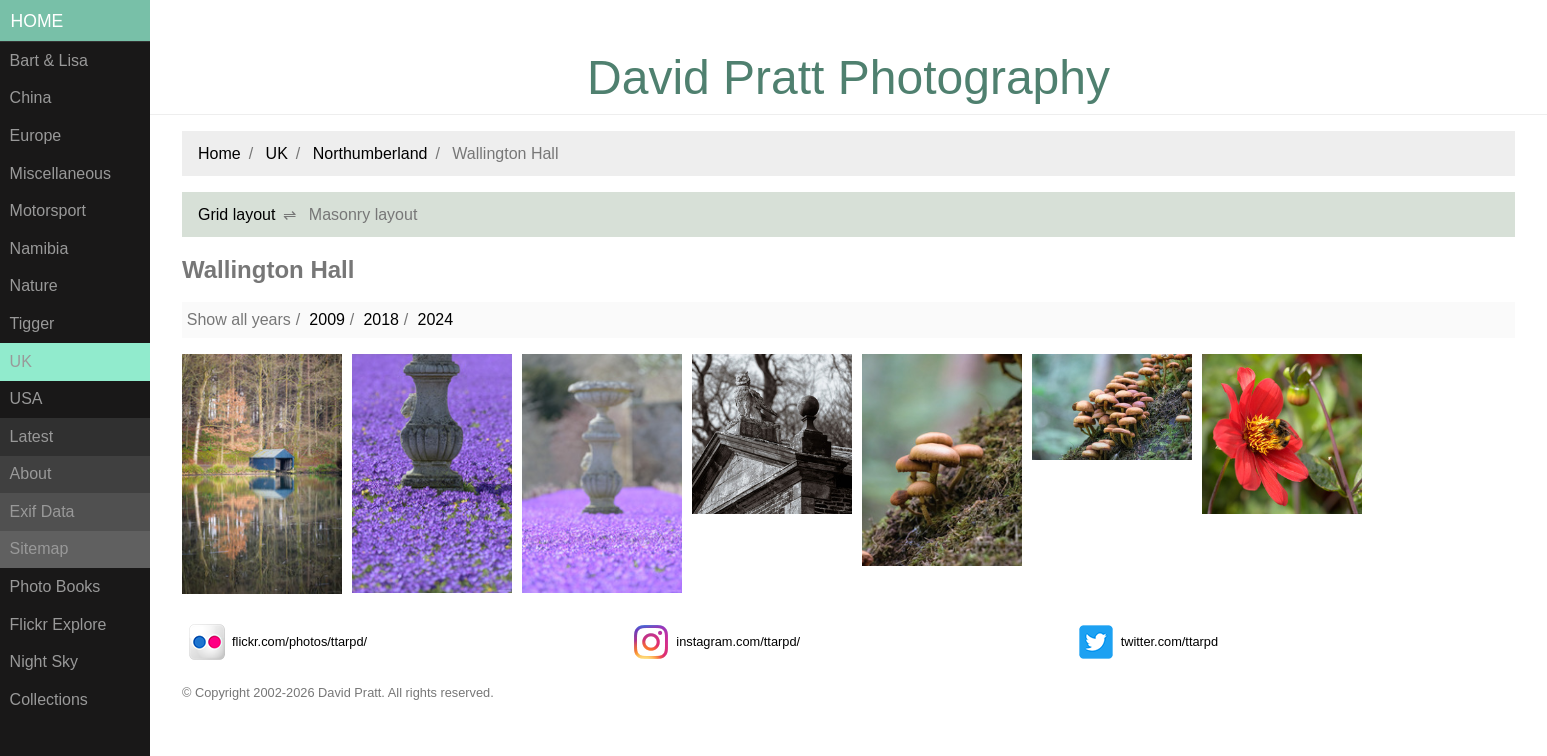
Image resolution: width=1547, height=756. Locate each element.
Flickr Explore (58, 624)
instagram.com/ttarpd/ (713, 641)
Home (37, 21)
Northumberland (370, 153)
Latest (32, 436)
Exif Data (42, 511)
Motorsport (48, 210)
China (31, 97)
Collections (49, 699)
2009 (327, 319)
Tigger (32, 323)
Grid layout (236, 214)
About (31, 473)
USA (26, 398)
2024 (435, 319)
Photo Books (55, 586)
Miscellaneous (60, 173)
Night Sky (44, 661)
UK (21, 361)
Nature (34, 285)
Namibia (39, 248)
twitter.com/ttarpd (1144, 641)
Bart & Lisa (49, 60)
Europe (36, 135)
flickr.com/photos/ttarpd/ (274, 641)
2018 (381, 319)
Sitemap (39, 548)
